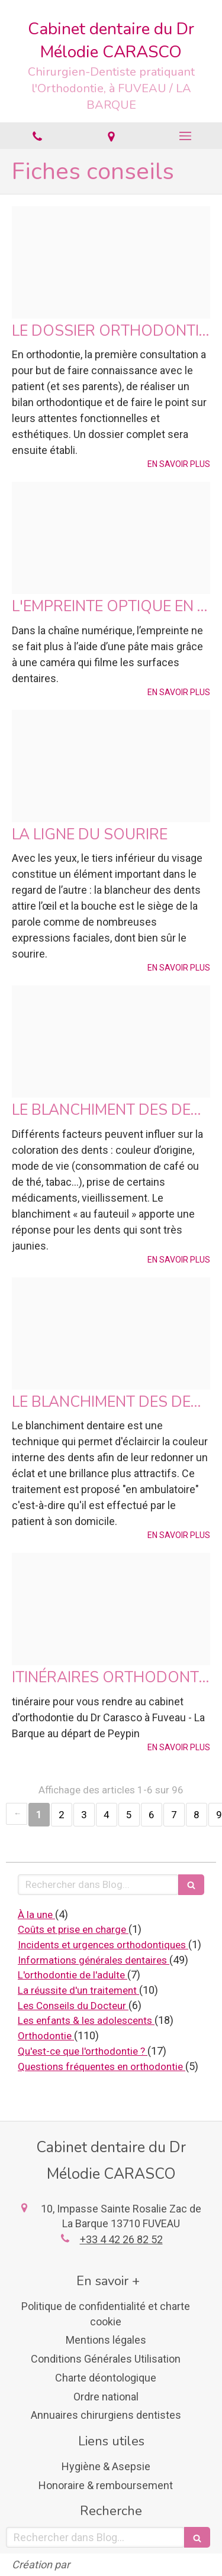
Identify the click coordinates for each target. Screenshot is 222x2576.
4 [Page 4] (107, 1815)
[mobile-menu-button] (185, 136)
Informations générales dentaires (93, 1960)
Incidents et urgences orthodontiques (103, 1945)
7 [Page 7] (174, 1815)
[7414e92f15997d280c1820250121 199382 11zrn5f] (111, 1041)
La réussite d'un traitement (78, 1990)
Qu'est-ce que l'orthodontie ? (82, 2051)
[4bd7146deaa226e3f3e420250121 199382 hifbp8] (111, 538)
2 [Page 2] (62, 1815)
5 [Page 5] (129, 1815)
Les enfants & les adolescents (86, 2020)
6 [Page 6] (152, 1815)
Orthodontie (46, 2036)
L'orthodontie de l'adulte (72, 1975)
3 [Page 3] (84, 1815)
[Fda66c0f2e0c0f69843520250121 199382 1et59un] (111, 1333)
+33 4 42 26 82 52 (121, 2239)
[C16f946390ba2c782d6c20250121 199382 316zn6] (111, 766)
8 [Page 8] (197, 1815)
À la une (36, 1914)
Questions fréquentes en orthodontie (101, 2066)
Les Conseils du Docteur (73, 2006)
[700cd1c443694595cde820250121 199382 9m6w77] (111, 1609)
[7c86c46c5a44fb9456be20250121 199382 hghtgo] (111, 262)
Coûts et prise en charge (73, 1929)
